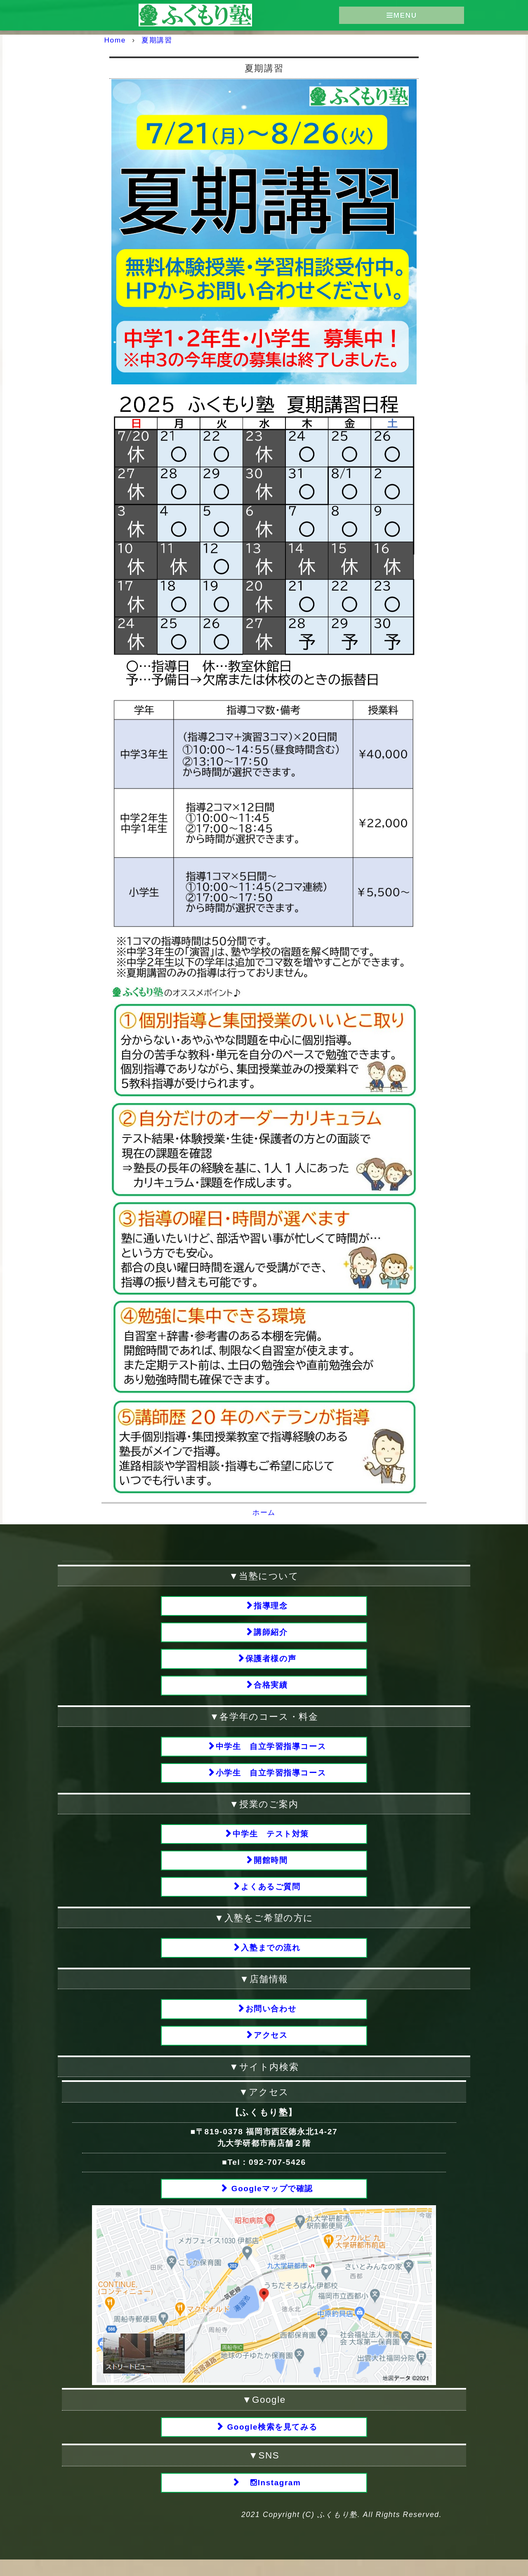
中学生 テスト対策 (271, 1841)
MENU (401, 15)
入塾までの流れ (271, 1958)
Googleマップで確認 (270, 2202)
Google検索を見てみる (271, 2441)
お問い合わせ (271, 2020)
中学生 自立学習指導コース (271, 1751)
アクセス (271, 2048)
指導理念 (271, 1606)
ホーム (264, 1512)
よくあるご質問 (271, 1896)
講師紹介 (271, 1633)
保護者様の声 (271, 1661)
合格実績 (271, 1689)
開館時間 (271, 1868)
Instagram (271, 2498)
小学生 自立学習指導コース (271, 1778)
